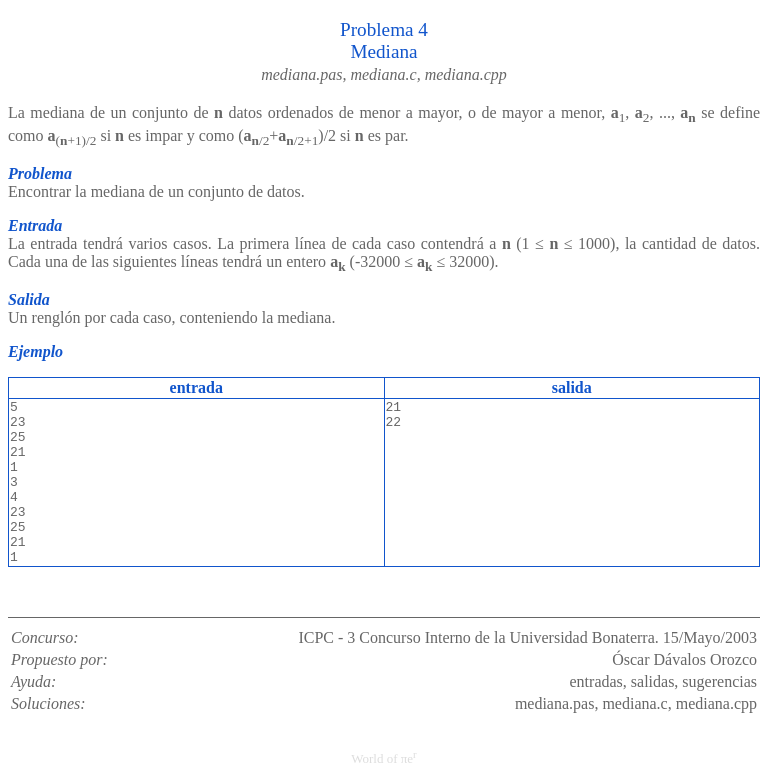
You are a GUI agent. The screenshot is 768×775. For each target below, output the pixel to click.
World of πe (383, 758)
